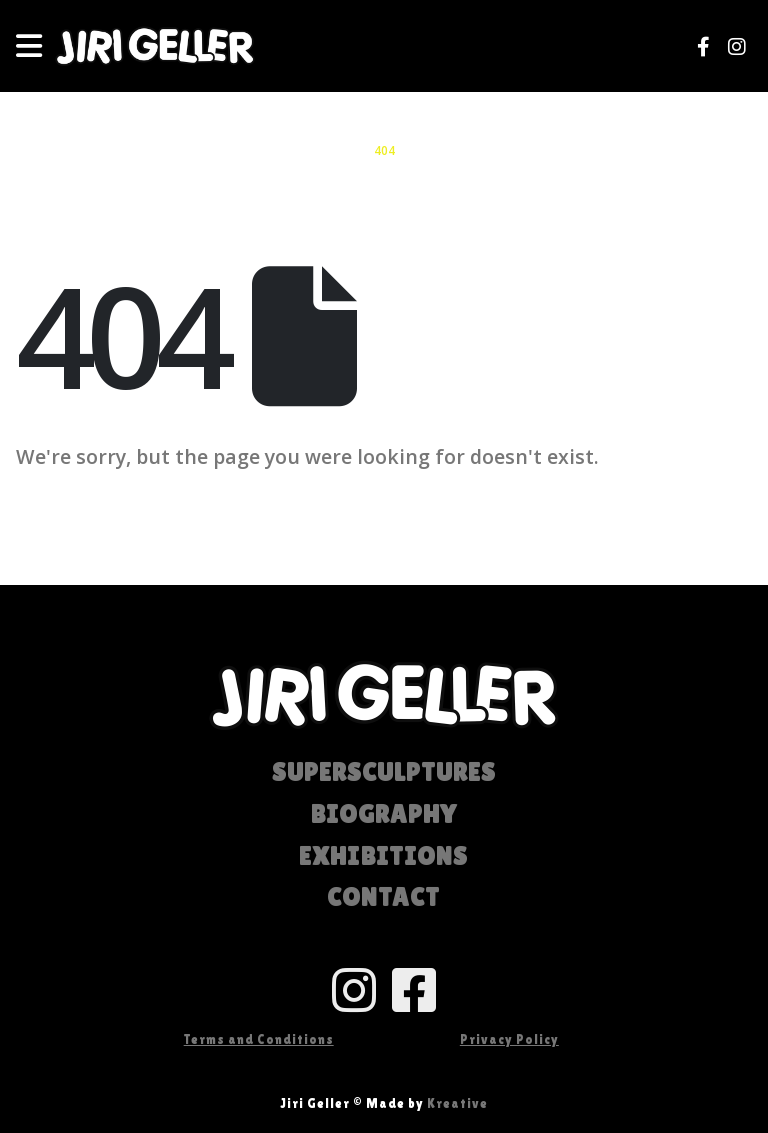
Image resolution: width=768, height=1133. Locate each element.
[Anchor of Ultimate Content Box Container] (258, 990)
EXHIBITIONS (383, 856)
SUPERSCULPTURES (384, 772)
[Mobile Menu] (35, 46)
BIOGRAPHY (383, 814)
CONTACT (383, 897)
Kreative (457, 1103)
